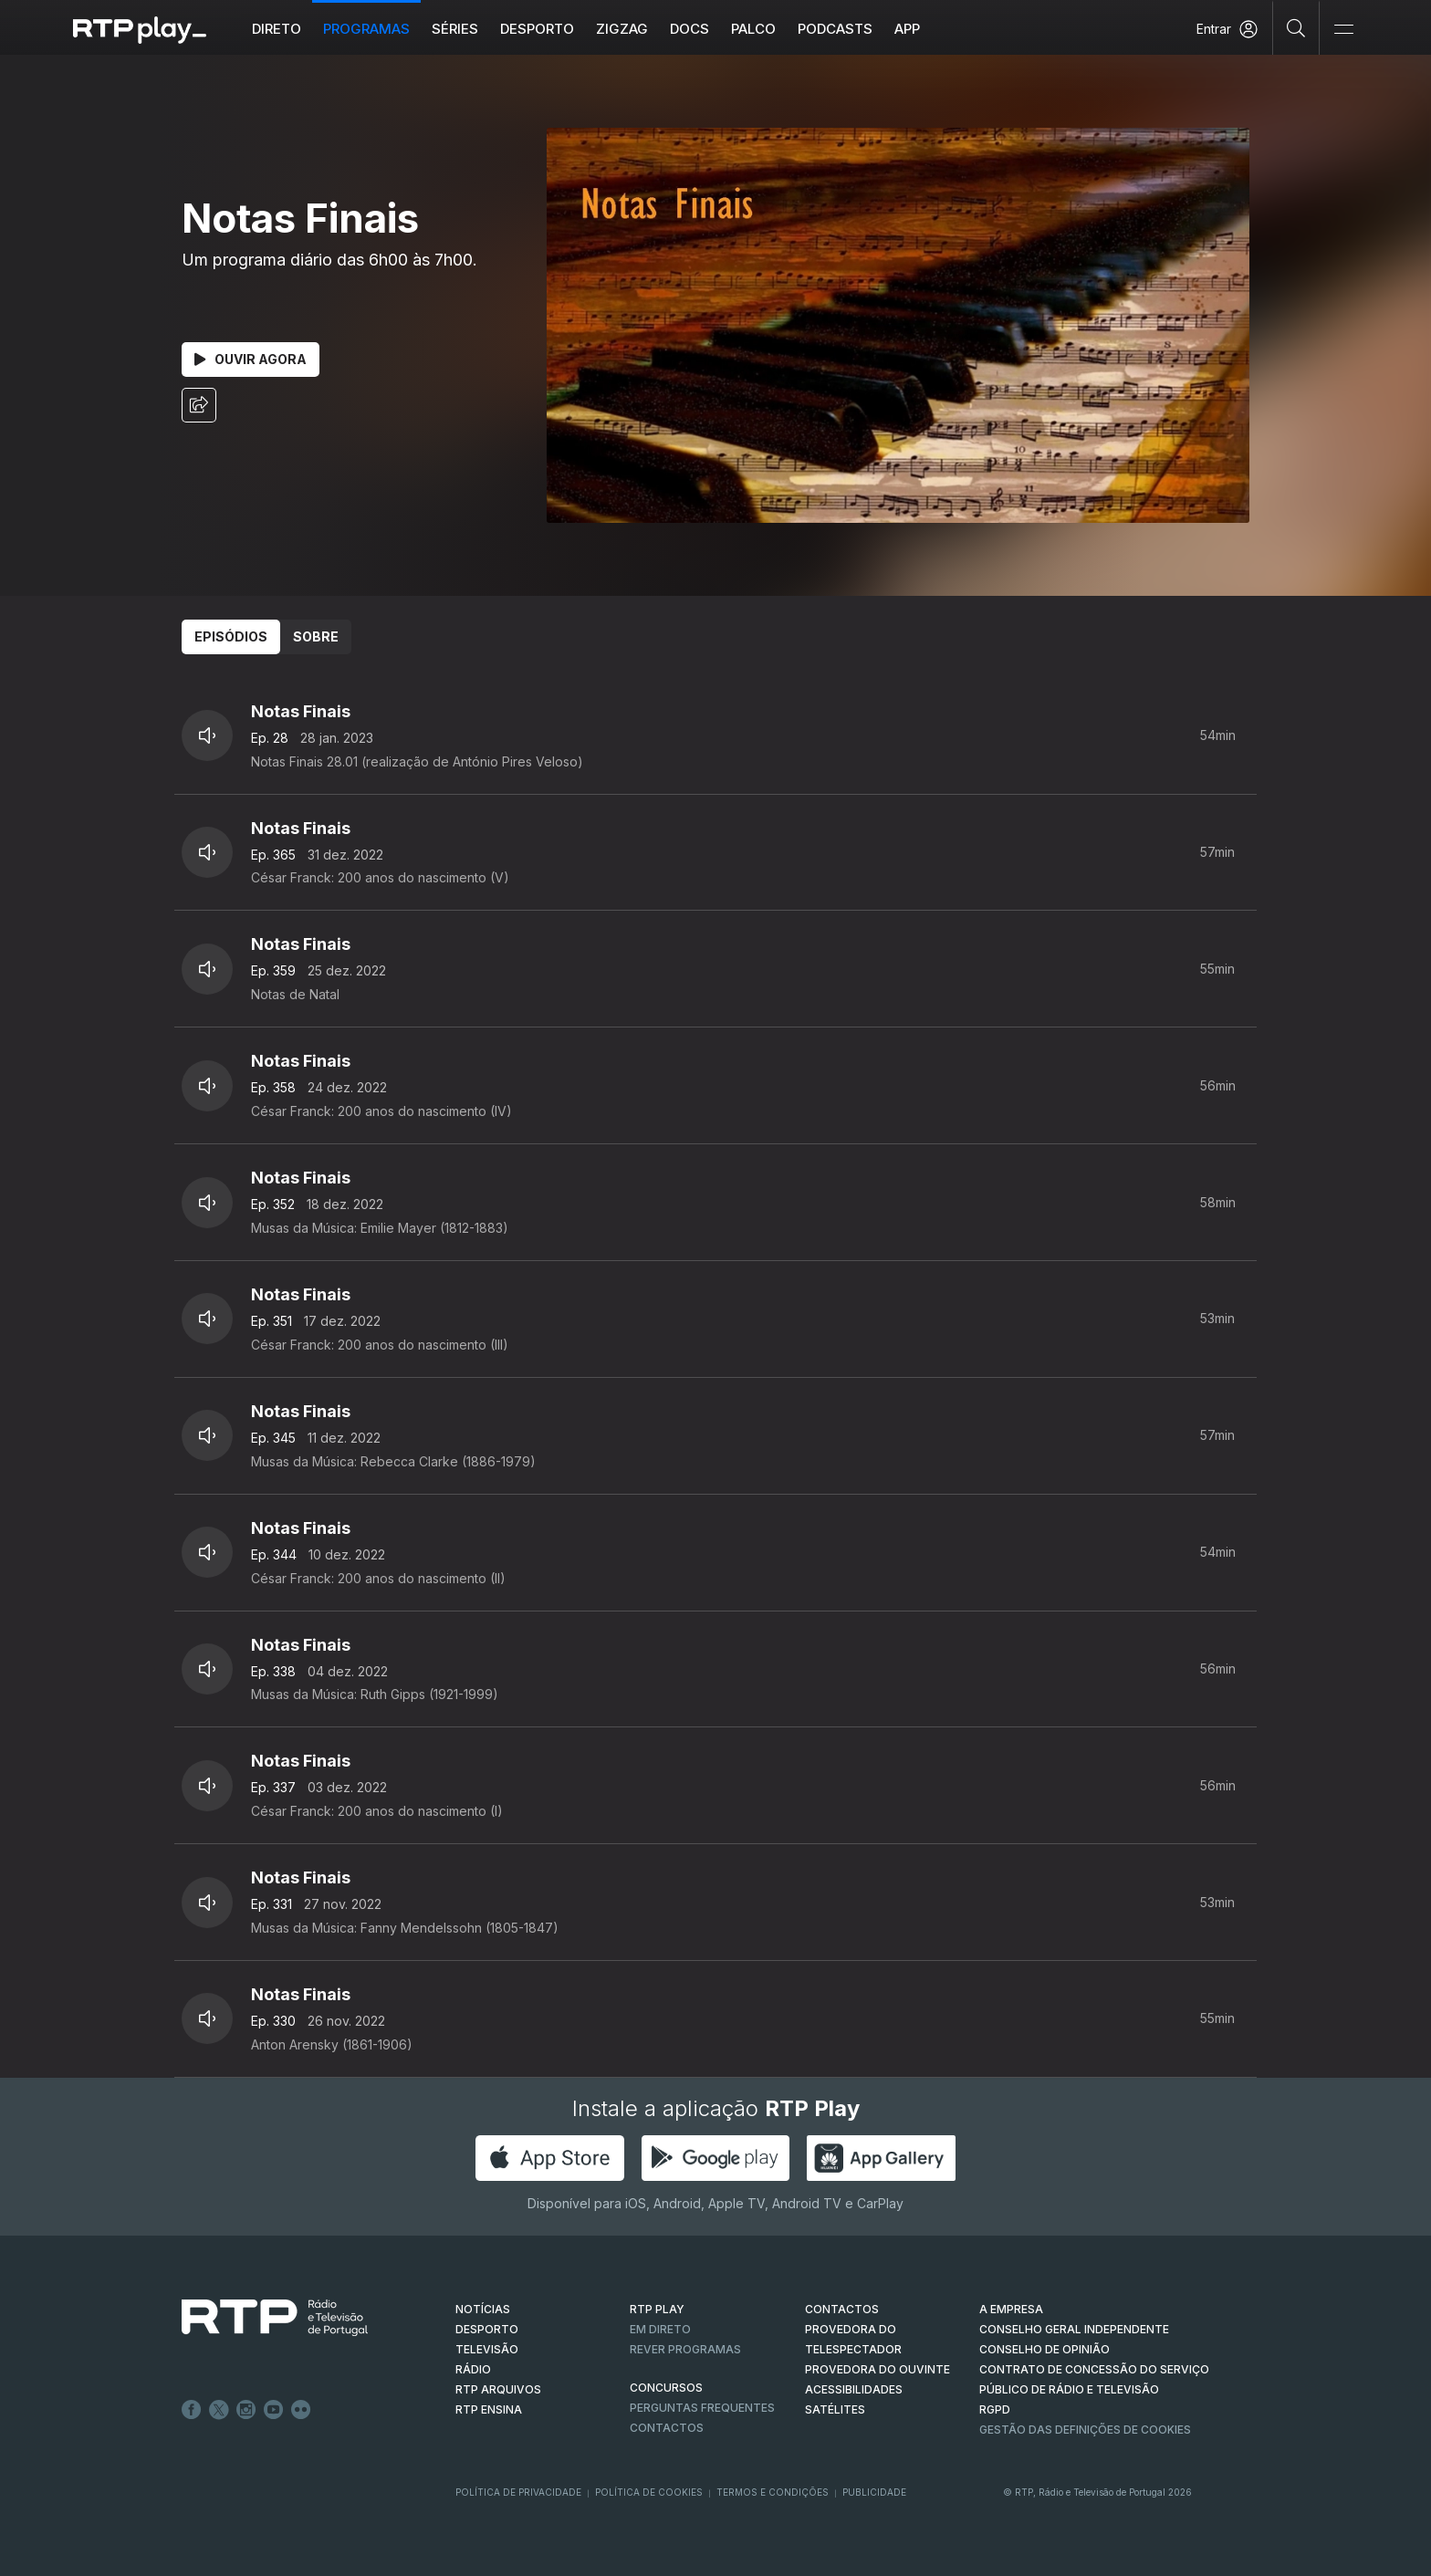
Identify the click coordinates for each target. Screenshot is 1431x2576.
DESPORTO (486, 2329)
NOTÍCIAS (482, 2309)
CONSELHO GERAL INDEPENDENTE (1074, 2329)
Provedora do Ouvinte (877, 2369)
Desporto (538, 28)
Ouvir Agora (250, 359)
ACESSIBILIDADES (854, 2389)
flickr (301, 2410)
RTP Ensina (488, 2409)
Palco (754, 28)
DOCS (690, 28)
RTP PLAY (657, 2309)
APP (908, 28)
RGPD (994, 2409)
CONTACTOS (842, 2309)
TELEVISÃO (486, 2349)
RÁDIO (473, 2369)
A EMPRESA (1011, 2309)
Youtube (274, 2410)
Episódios (230, 636)
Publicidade (874, 2492)
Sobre (316, 636)
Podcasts (836, 28)
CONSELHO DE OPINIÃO (1044, 2349)
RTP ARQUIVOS (498, 2389)
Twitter (219, 2410)
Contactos (667, 2428)
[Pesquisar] (1296, 27)
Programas (367, 28)
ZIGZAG (623, 28)
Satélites (835, 2409)
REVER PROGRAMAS (685, 2349)
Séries (456, 28)
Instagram (246, 2410)
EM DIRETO (660, 2329)
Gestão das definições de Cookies (1085, 2429)
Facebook (192, 2410)
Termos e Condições (772, 2492)
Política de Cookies (649, 2492)
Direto (277, 28)
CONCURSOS (666, 2387)
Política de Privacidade (518, 2492)
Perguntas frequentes (702, 2407)
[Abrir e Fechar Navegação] (1343, 29)
